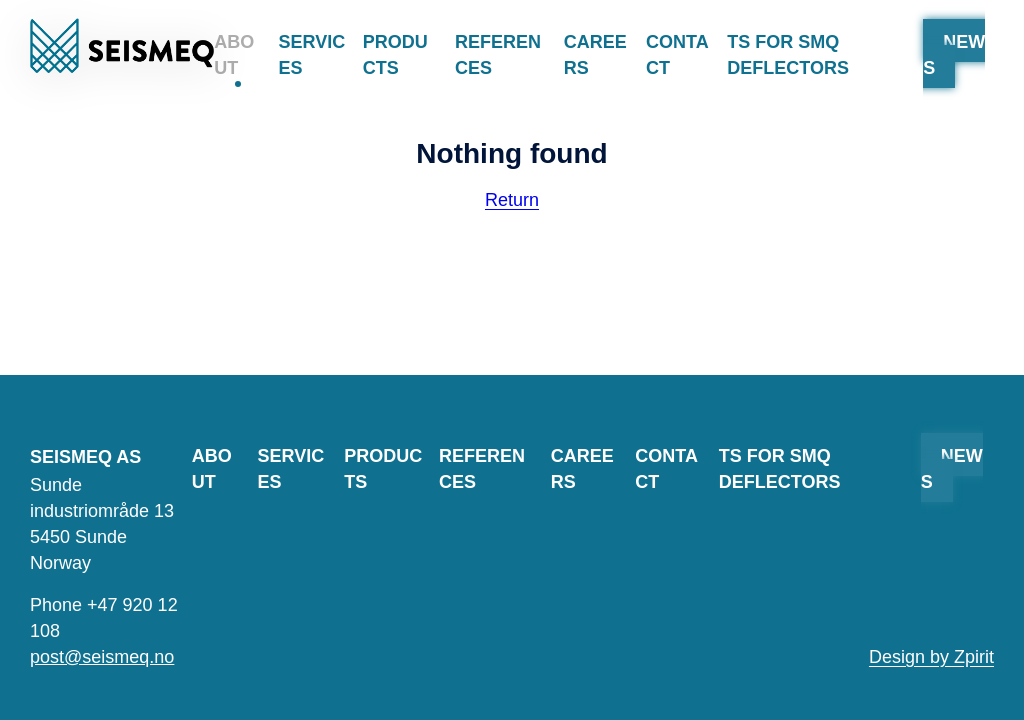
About (234, 59)
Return (512, 200)
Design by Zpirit (931, 657)
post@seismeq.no (102, 657)
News (954, 55)
